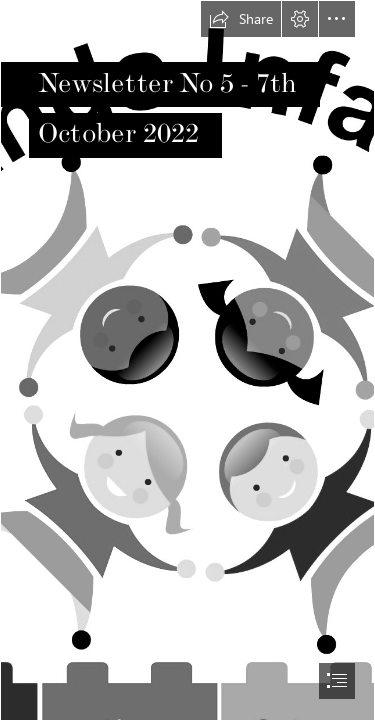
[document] (187, 360)
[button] (241, 19)
